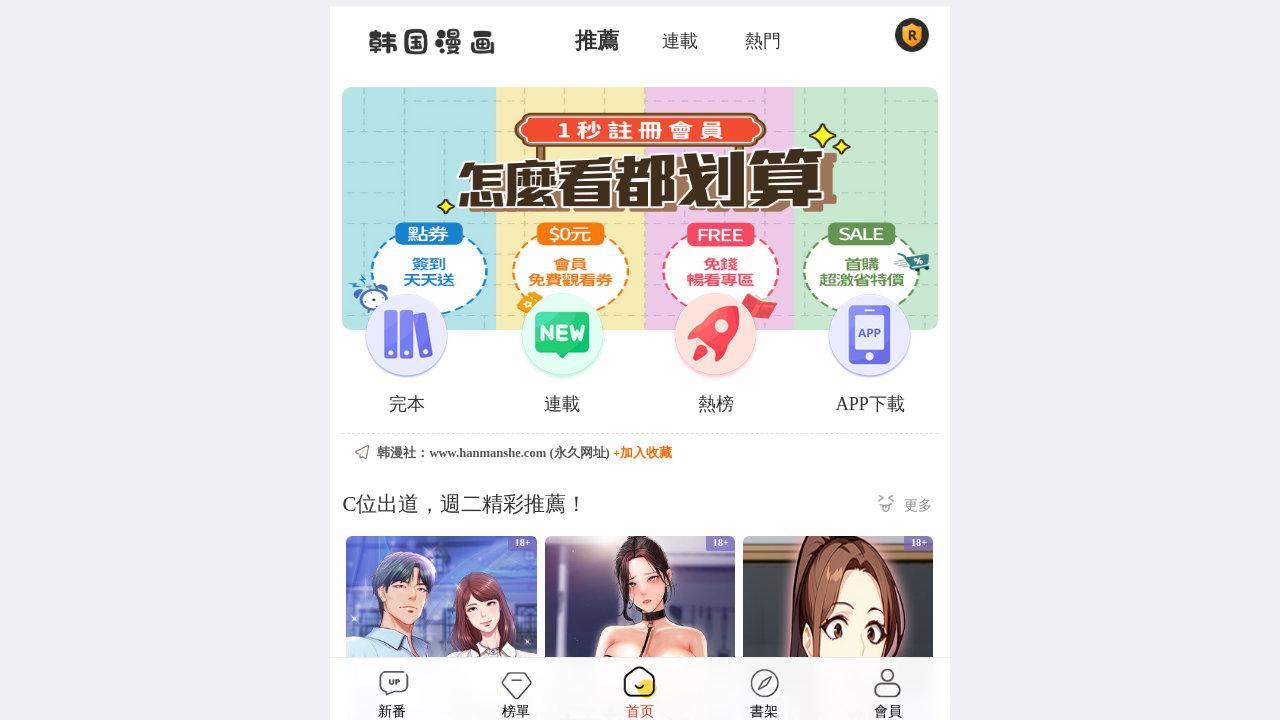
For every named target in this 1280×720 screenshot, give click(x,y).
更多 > (905, 506)
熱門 (763, 41)
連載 (680, 41)
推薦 (597, 41)
